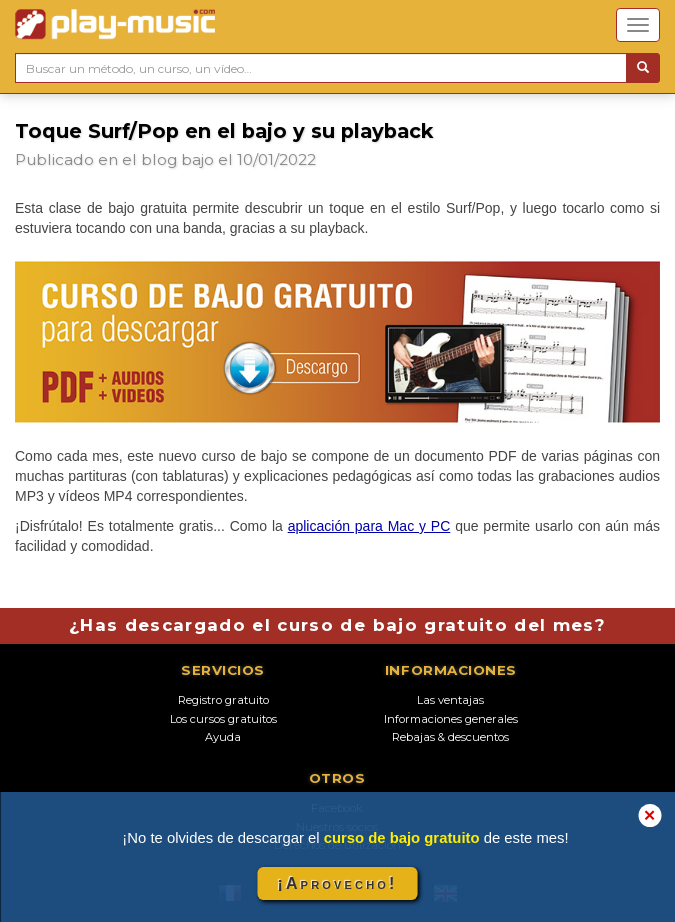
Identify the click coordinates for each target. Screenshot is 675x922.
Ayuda (223, 737)
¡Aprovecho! (337, 883)
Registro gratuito (223, 700)
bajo (197, 159)
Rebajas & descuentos (450, 737)
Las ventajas (450, 700)
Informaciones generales (451, 719)
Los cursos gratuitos (223, 719)
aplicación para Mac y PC (369, 526)
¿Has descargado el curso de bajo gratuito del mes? (337, 625)
